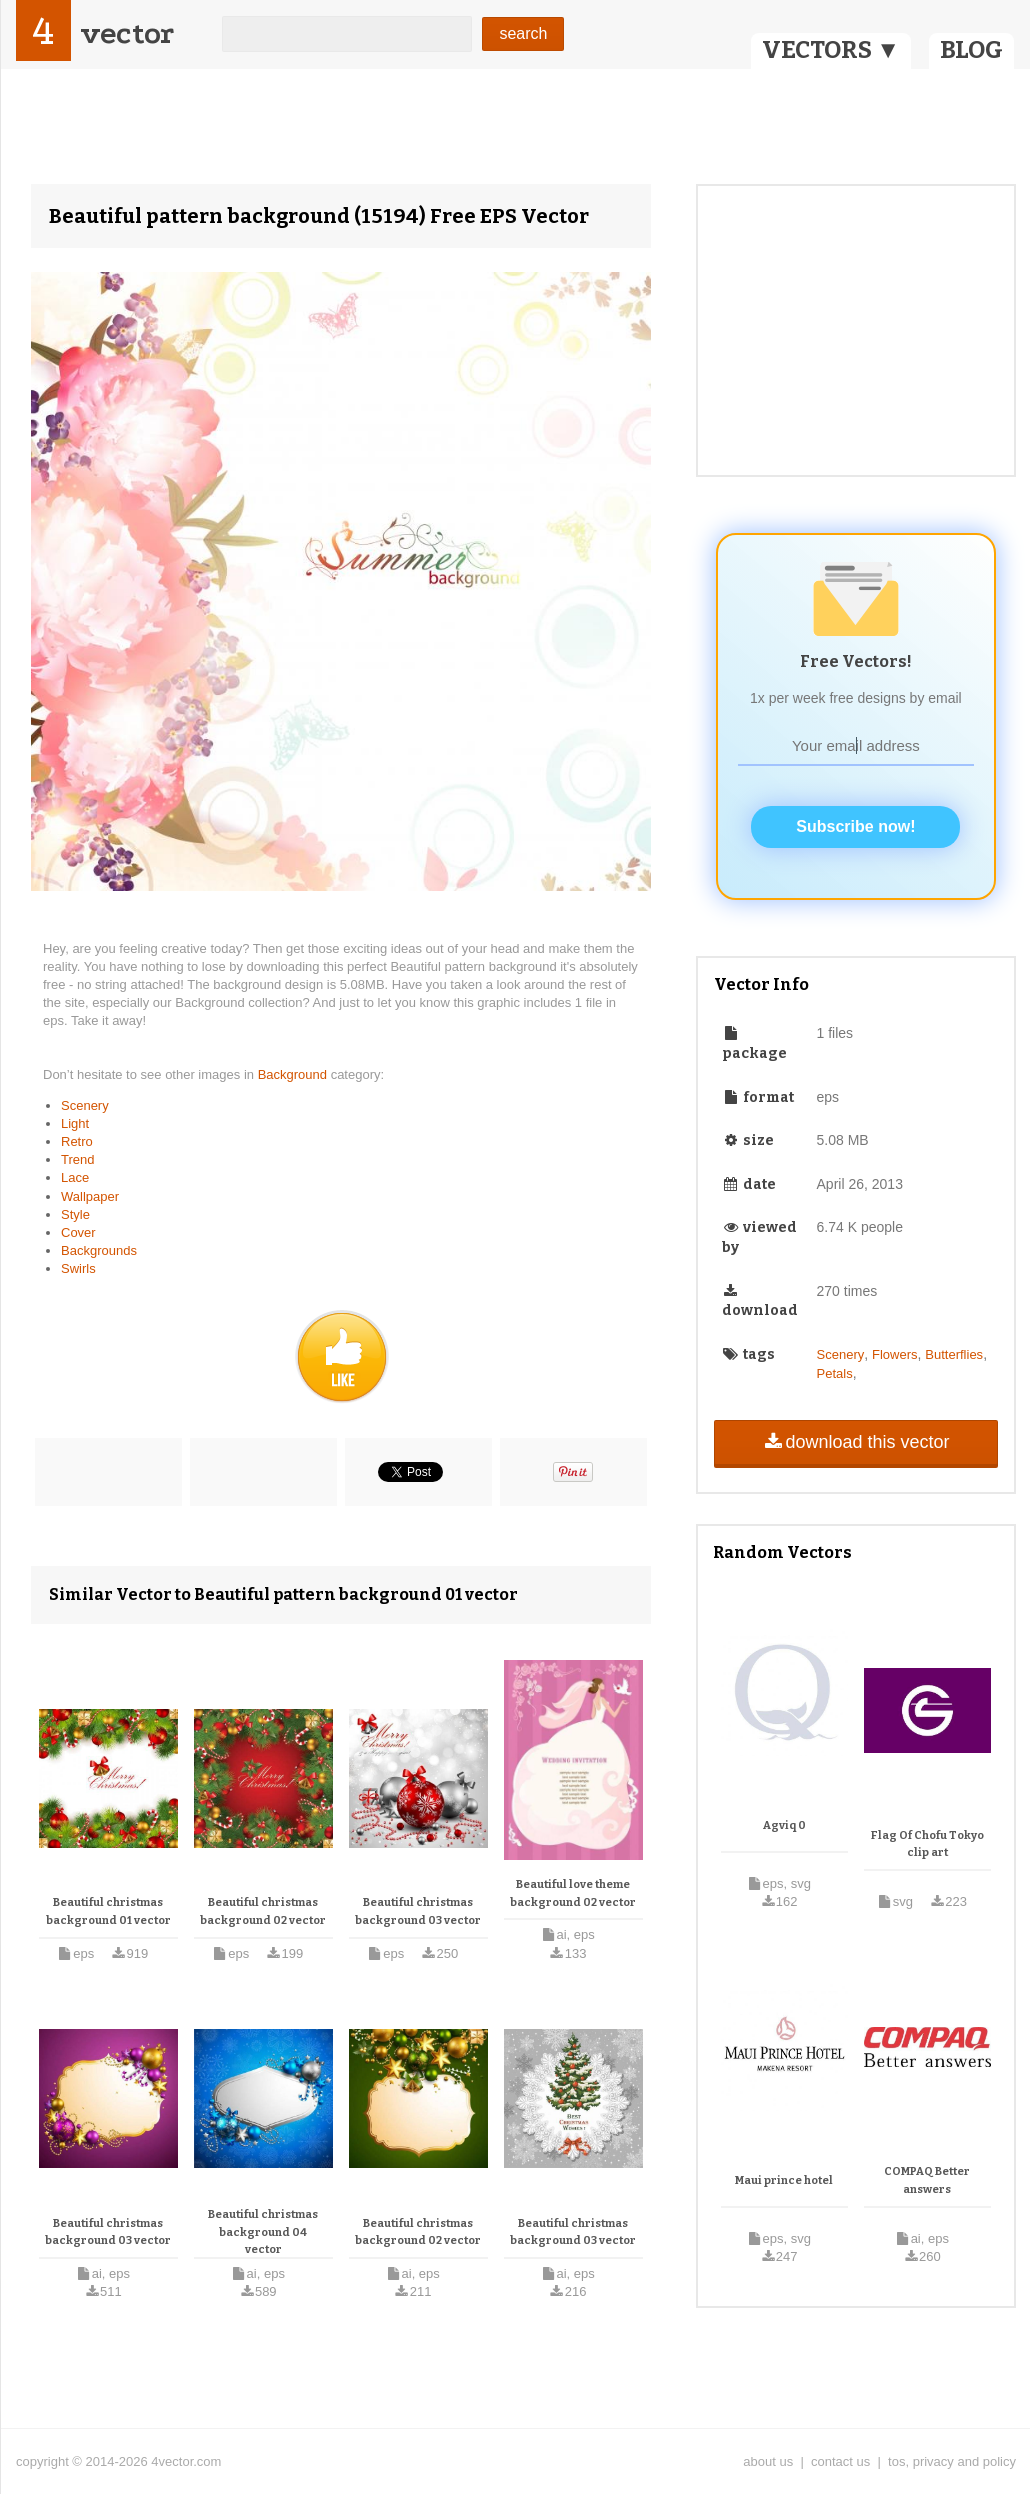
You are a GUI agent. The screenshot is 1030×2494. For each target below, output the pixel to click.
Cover (78, 1232)
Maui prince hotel (784, 2180)
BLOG (971, 50)
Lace (75, 1177)
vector (127, 33)
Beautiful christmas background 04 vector (263, 2232)
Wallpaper (90, 1196)
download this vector (855, 1442)
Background (294, 1074)
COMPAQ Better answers (927, 2180)
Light (75, 1123)
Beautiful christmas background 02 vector (263, 1911)
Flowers (895, 1354)
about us (768, 2461)
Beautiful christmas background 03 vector (418, 1911)
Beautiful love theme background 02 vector (573, 1893)
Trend (77, 1159)
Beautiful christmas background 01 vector (108, 1911)
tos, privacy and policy (952, 2461)
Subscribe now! (855, 826)
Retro (77, 1141)
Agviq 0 (784, 1825)
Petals (835, 1373)
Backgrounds (99, 1250)
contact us (840, 2461)
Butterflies (954, 1354)
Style (75, 1214)
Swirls (78, 1268)
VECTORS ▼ (831, 50)
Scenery (85, 1105)
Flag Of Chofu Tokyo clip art (927, 1844)
